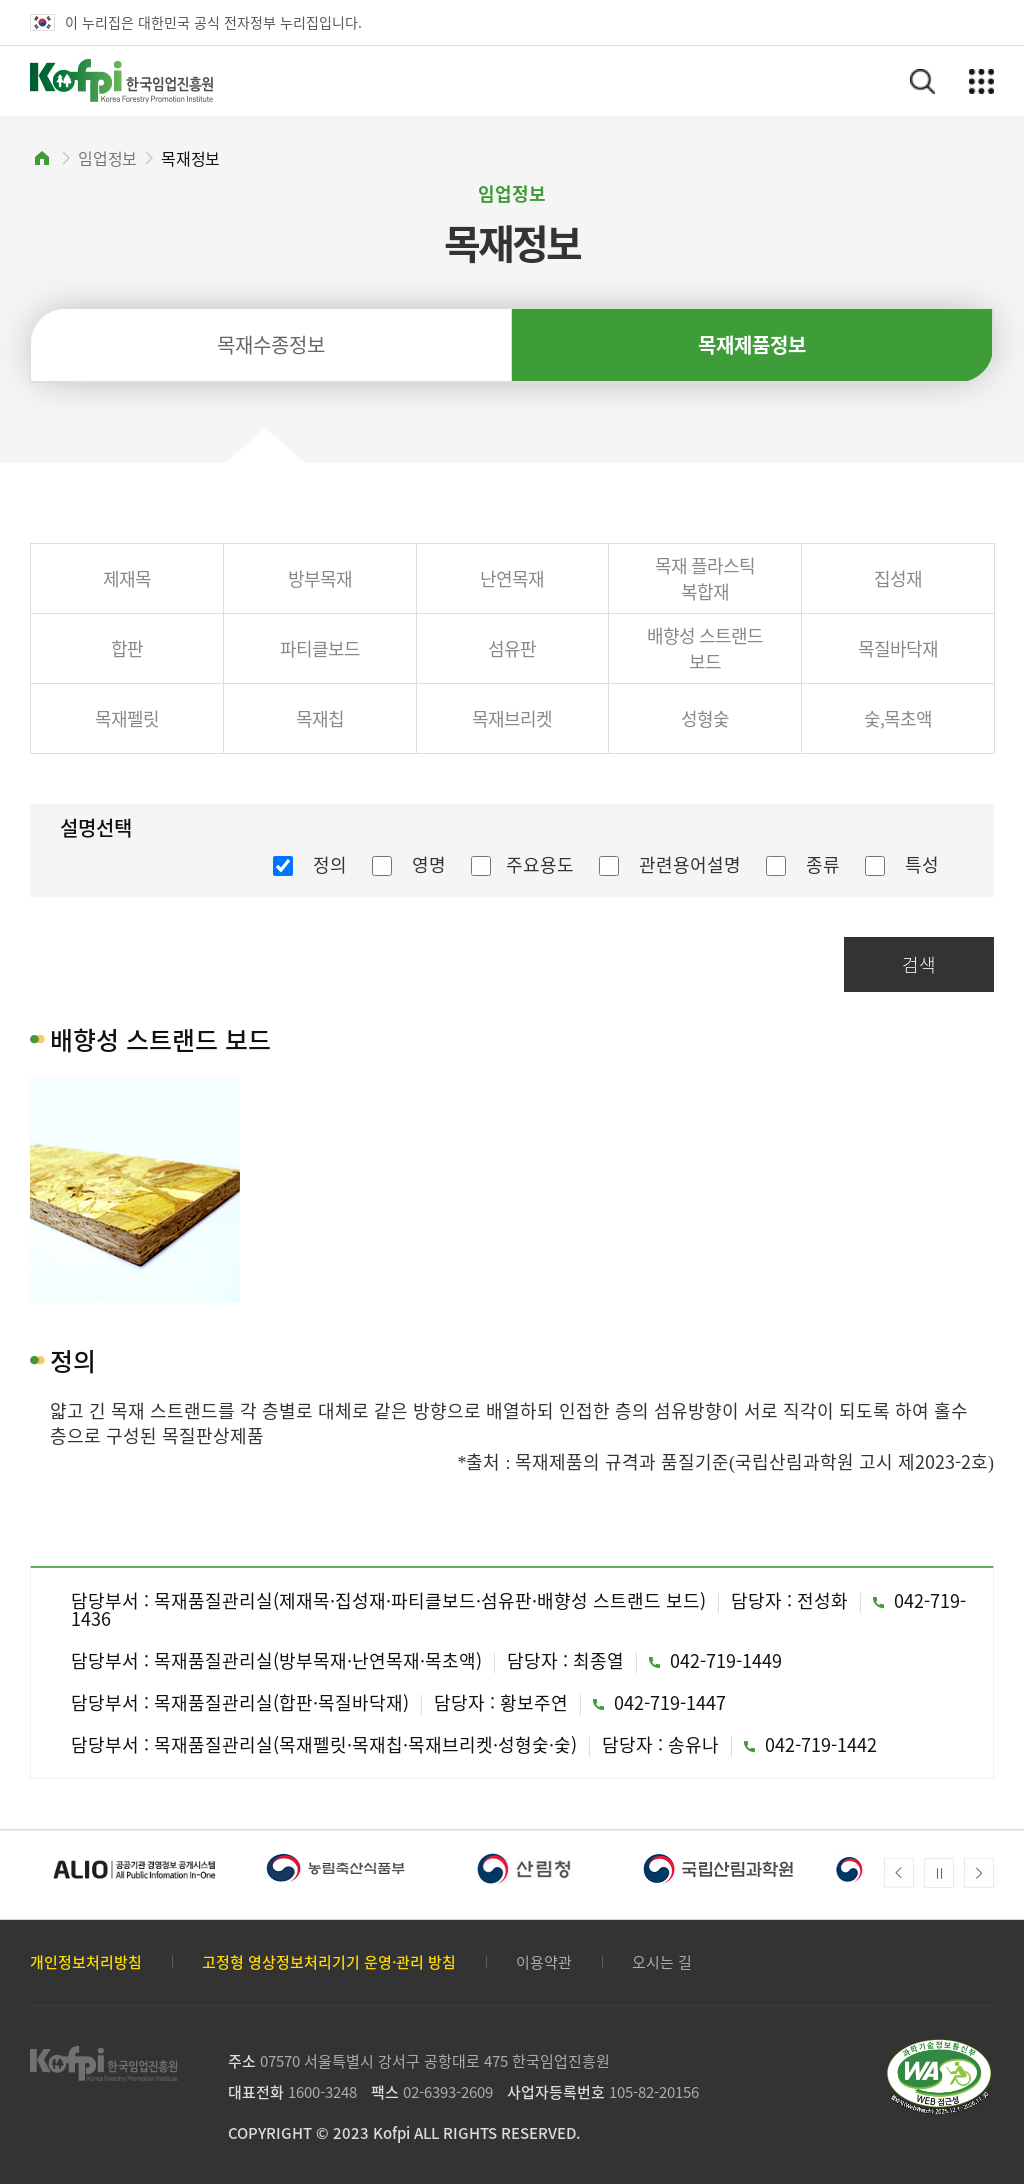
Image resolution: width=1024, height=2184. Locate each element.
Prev (899, 1873)
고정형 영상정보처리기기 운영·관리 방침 (329, 1962)
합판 (127, 648)
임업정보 (107, 158)
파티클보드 (320, 648)
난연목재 (512, 578)
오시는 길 (662, 1962)
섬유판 (512, 648)
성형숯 (705, 718)
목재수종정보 (271, 344)
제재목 (127, 578)
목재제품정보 (752, 344)
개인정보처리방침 (86, 1962)
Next (979, 1873)
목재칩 (320, 718)
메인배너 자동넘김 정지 (939, 1873)
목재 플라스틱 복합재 (705, 578)
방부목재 (320, 578)
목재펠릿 (127, 718)
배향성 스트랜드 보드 (705, 648)
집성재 (898, 578)
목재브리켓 (512, 718)
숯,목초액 (898, 718)
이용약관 (544, 1962)
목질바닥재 (898, 648)
